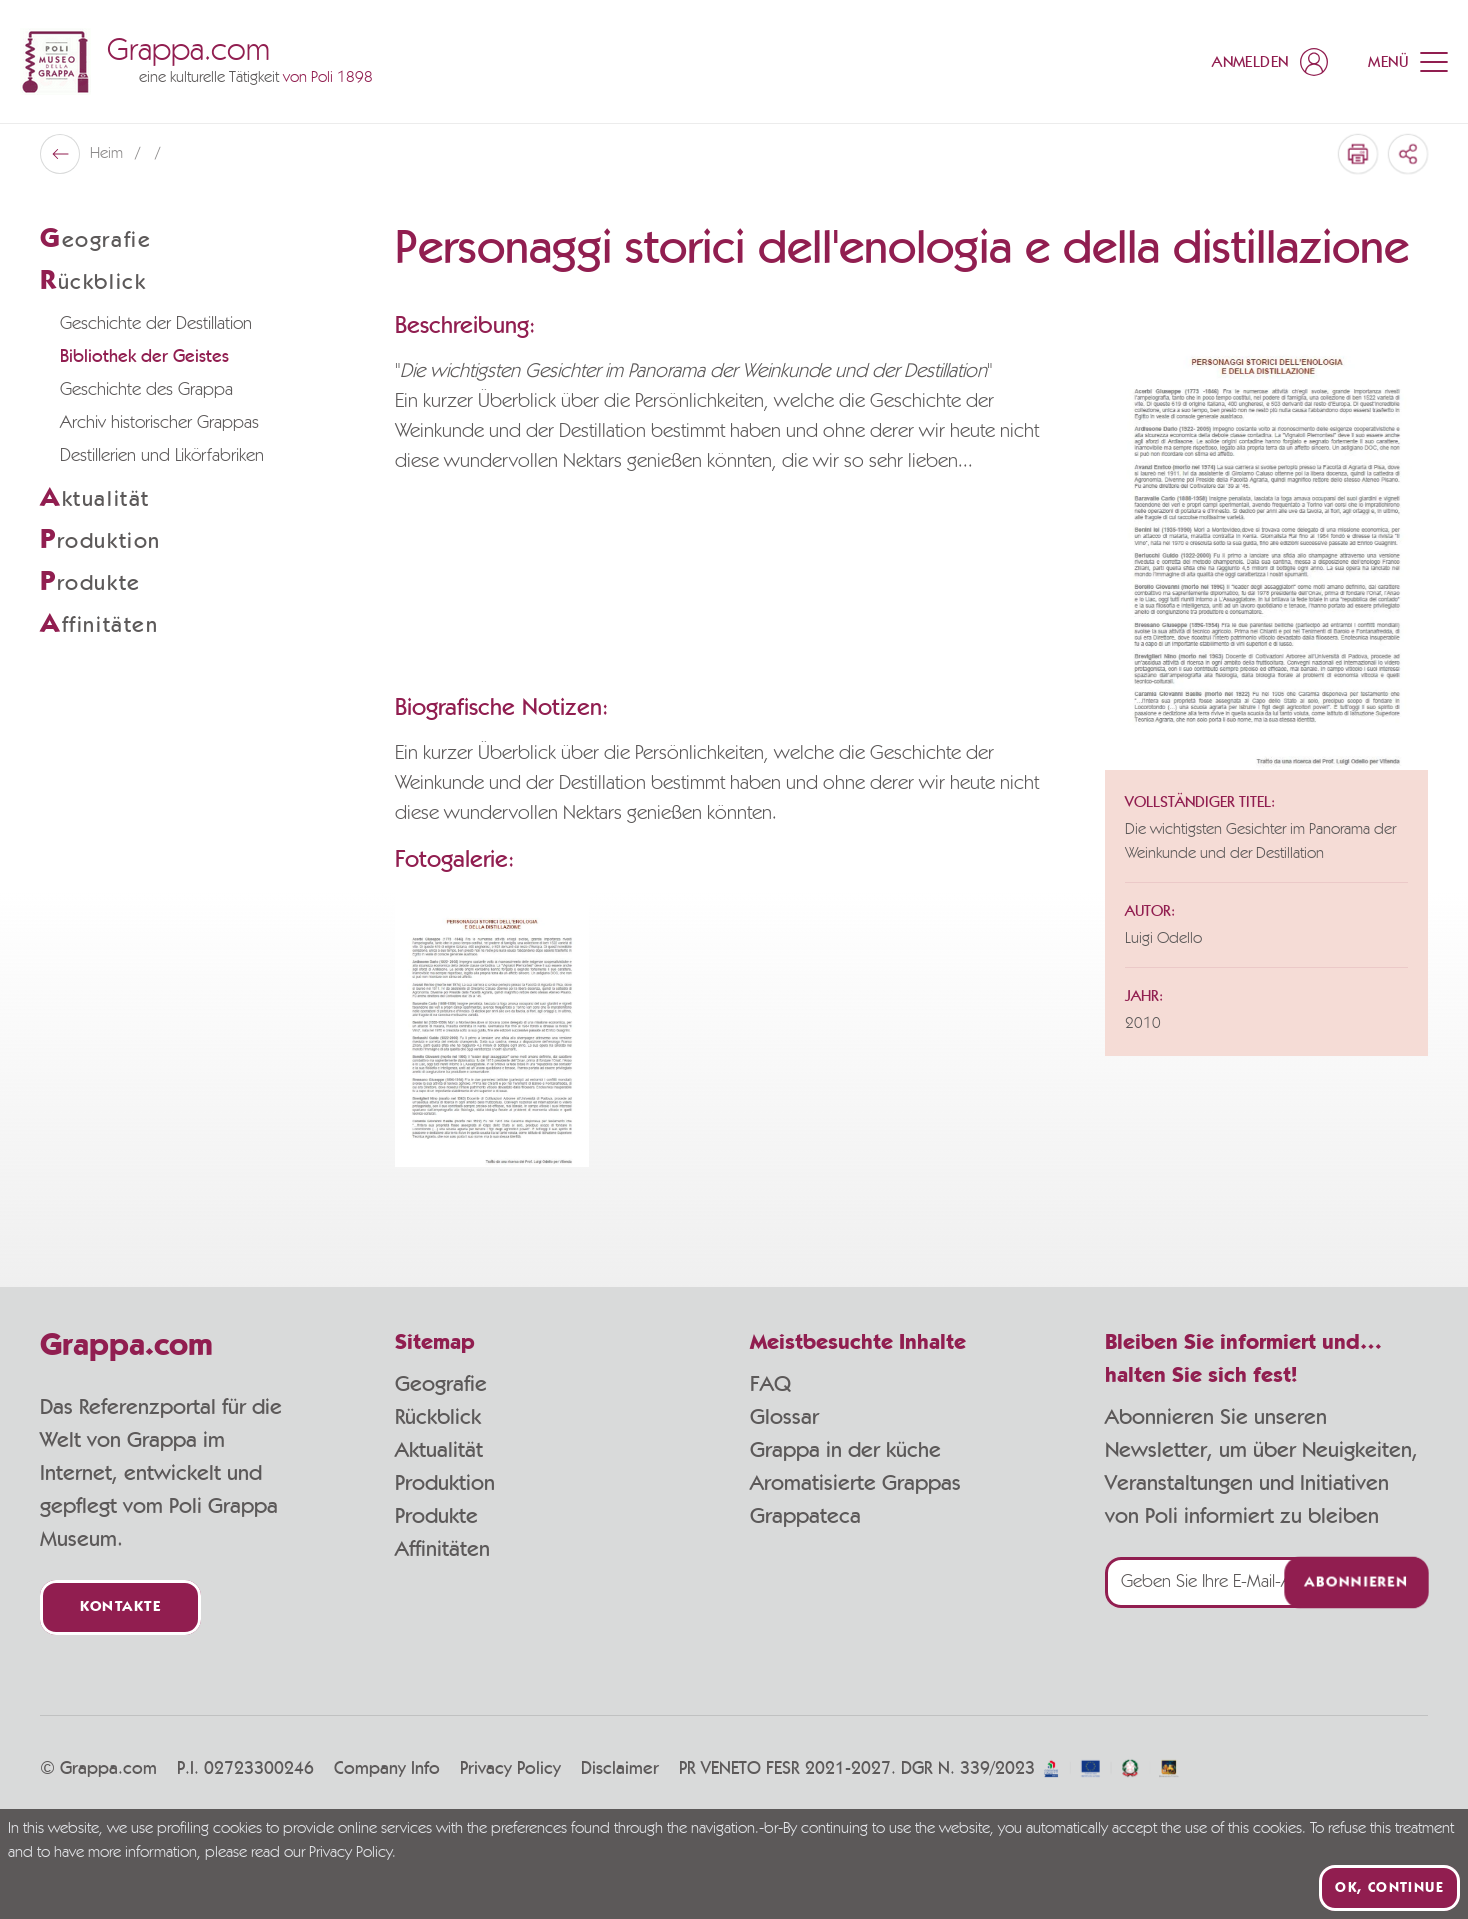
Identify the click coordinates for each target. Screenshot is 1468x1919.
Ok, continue (1389, 1888)
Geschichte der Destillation (156, 324)
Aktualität (439, 1450)
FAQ (770, 1384)
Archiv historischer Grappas (159, 423)
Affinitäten (442, 1549)
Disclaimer (620, 1769)
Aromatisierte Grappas (855, 1483)
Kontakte (120, 1607)
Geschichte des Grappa (146, 390)
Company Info (387, 1769)
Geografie (441, 1384)
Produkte (436, 1516)
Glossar (784, 1417)
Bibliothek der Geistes (144, 357)
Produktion (445, 1483)
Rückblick (438, 1417)
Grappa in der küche (845, 1450)
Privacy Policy (510, 1769)
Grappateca (805, 1516)
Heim (108, 154)
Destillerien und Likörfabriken (162, 456)
